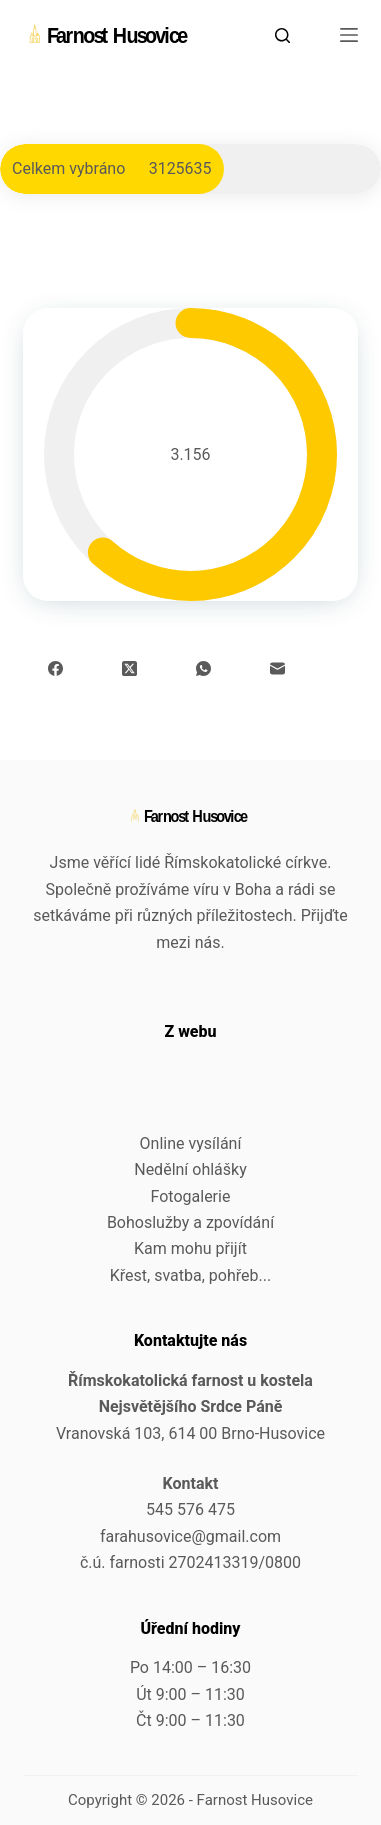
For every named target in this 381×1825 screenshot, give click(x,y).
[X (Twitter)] (129, 668)
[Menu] (349, 35)
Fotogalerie (191, 1196)
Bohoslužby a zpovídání (190, 1222)
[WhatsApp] (203, 668)
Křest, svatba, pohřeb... (190, 1275)
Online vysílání (191, 1143)
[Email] (277, 668)
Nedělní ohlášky (190, 1169)
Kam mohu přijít (190, 1248)
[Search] (282, 35)
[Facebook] (55, 668)
